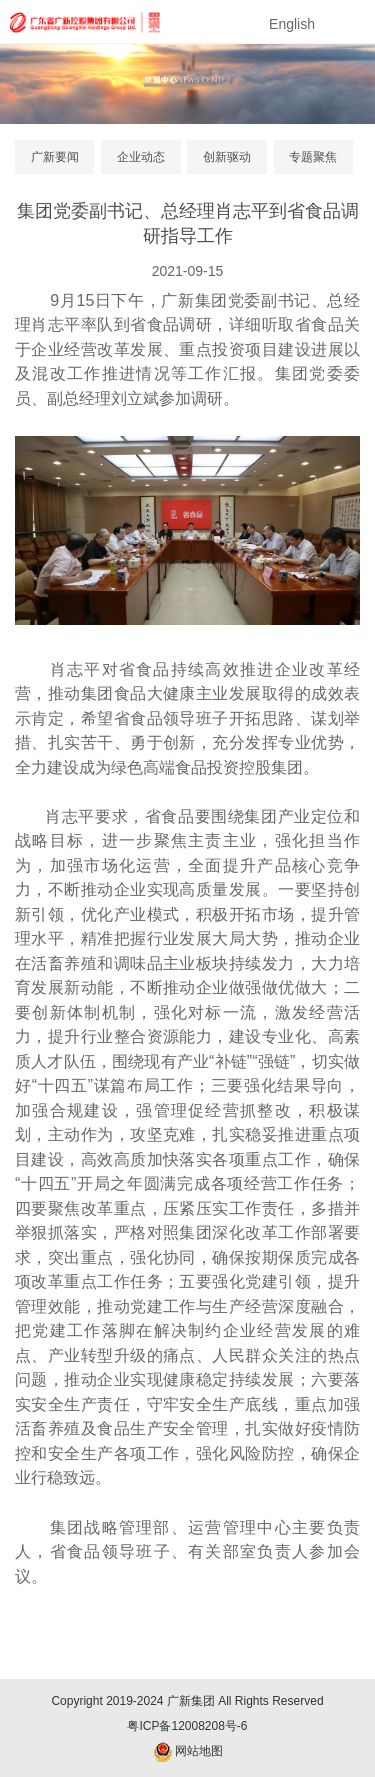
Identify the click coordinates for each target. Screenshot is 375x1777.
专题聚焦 (313, 157)
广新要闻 (55, 157)
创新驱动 (227, 157)
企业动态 (141, 157)
